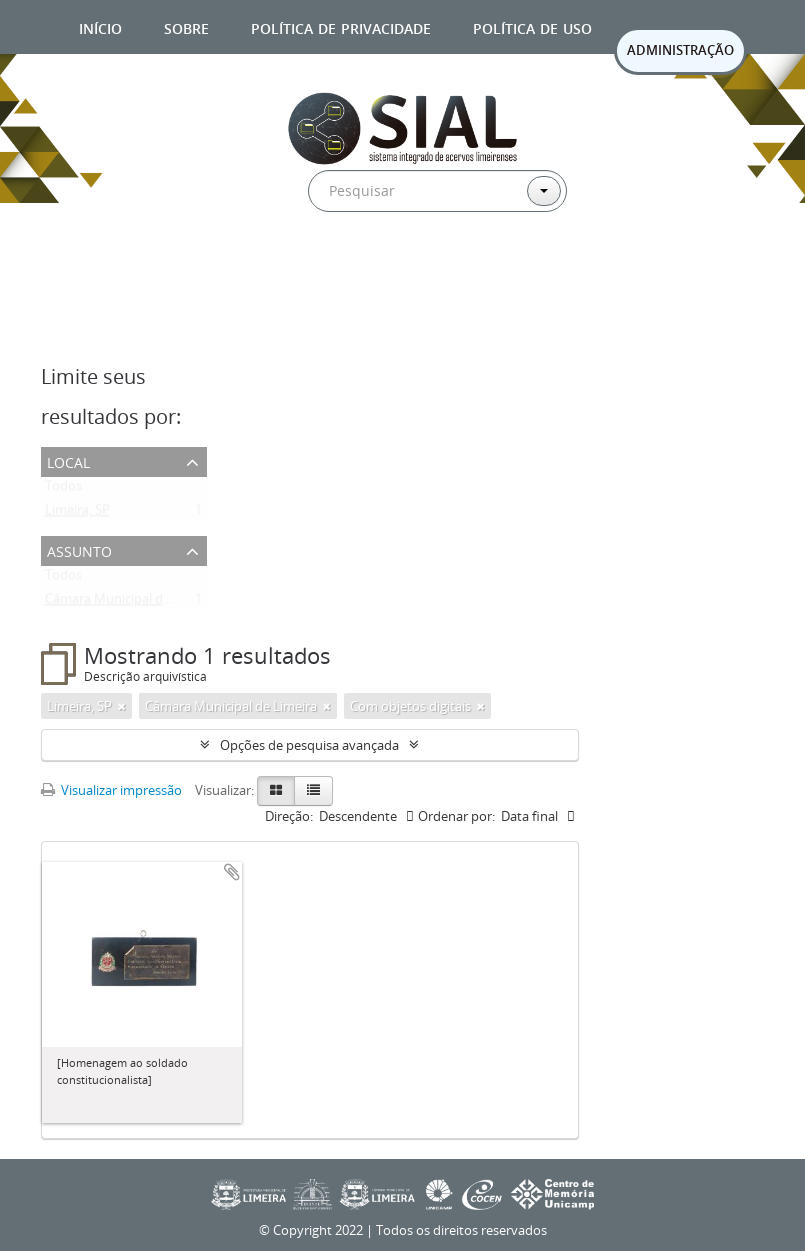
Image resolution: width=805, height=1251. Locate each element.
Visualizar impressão (111, 790)
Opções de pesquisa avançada (309, 745)
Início (100, 26)
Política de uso (532, 26)
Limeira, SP (77, 514)
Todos (63, 490)
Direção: (289, 816)
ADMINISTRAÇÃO (680, 50)
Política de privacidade (341, 26)
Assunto (79, 549)
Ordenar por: (456, 816)
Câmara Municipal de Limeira (131, 603)
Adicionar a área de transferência (232, 872)
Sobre (186, 26)
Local (68, 460)
